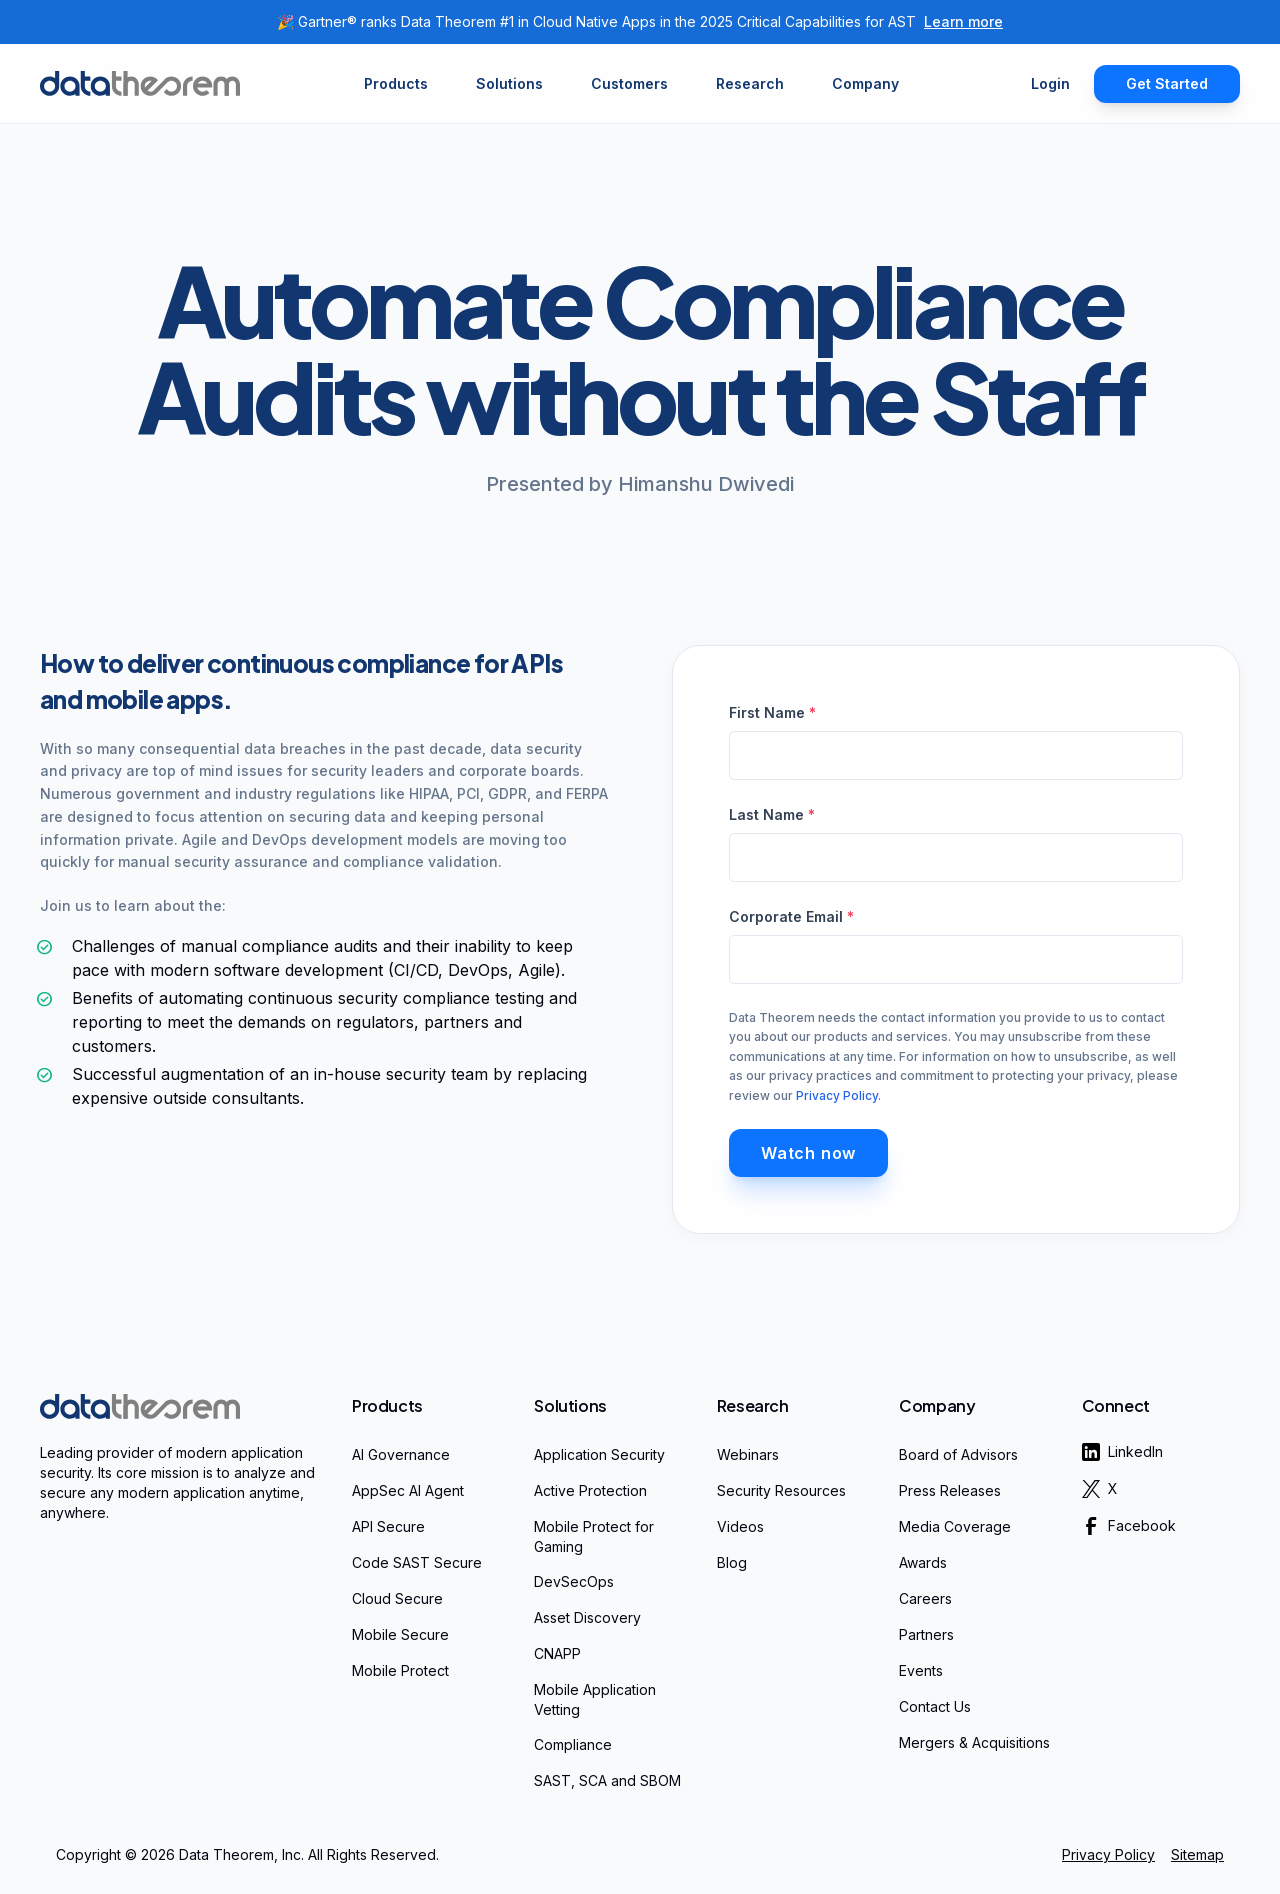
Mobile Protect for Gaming (594, 1536)
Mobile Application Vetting (595, 1699)
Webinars (748, 1454)
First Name (772, 712)
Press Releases (950, 1490)
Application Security (599, 1454)
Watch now (808, 1153)
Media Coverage (955, 1526)
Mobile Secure (400, 1634)
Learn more (963, 21)
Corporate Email (791, 916)
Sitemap (1197, 1854)
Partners (926, 1634)
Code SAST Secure (417, 1562)
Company (937, 1405)
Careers (925, 1598)
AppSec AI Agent (408, 1490)
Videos (740, 1526)
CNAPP (557, 1653)
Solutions (570, 1405)
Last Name (772, 814)
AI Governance (401, 1454)
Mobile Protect (400, 1670)
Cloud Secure (397, 1598)
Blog (732, 1562)
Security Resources (781, 1490)
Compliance (573, 1744)
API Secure (388, 1526)
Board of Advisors (958, 1454)
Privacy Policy (837, 1095)
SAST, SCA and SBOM (607, 1780)
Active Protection (590, 1490)
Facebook (1129, 1526)
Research (753, 1405)
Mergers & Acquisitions (974, 1742)
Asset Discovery (587, 1617)
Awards (923, 1562)
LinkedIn (1122, 1452)
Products (387, 1405)
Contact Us (935, 1706)
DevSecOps (574, 1581)
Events (921, 1670)
